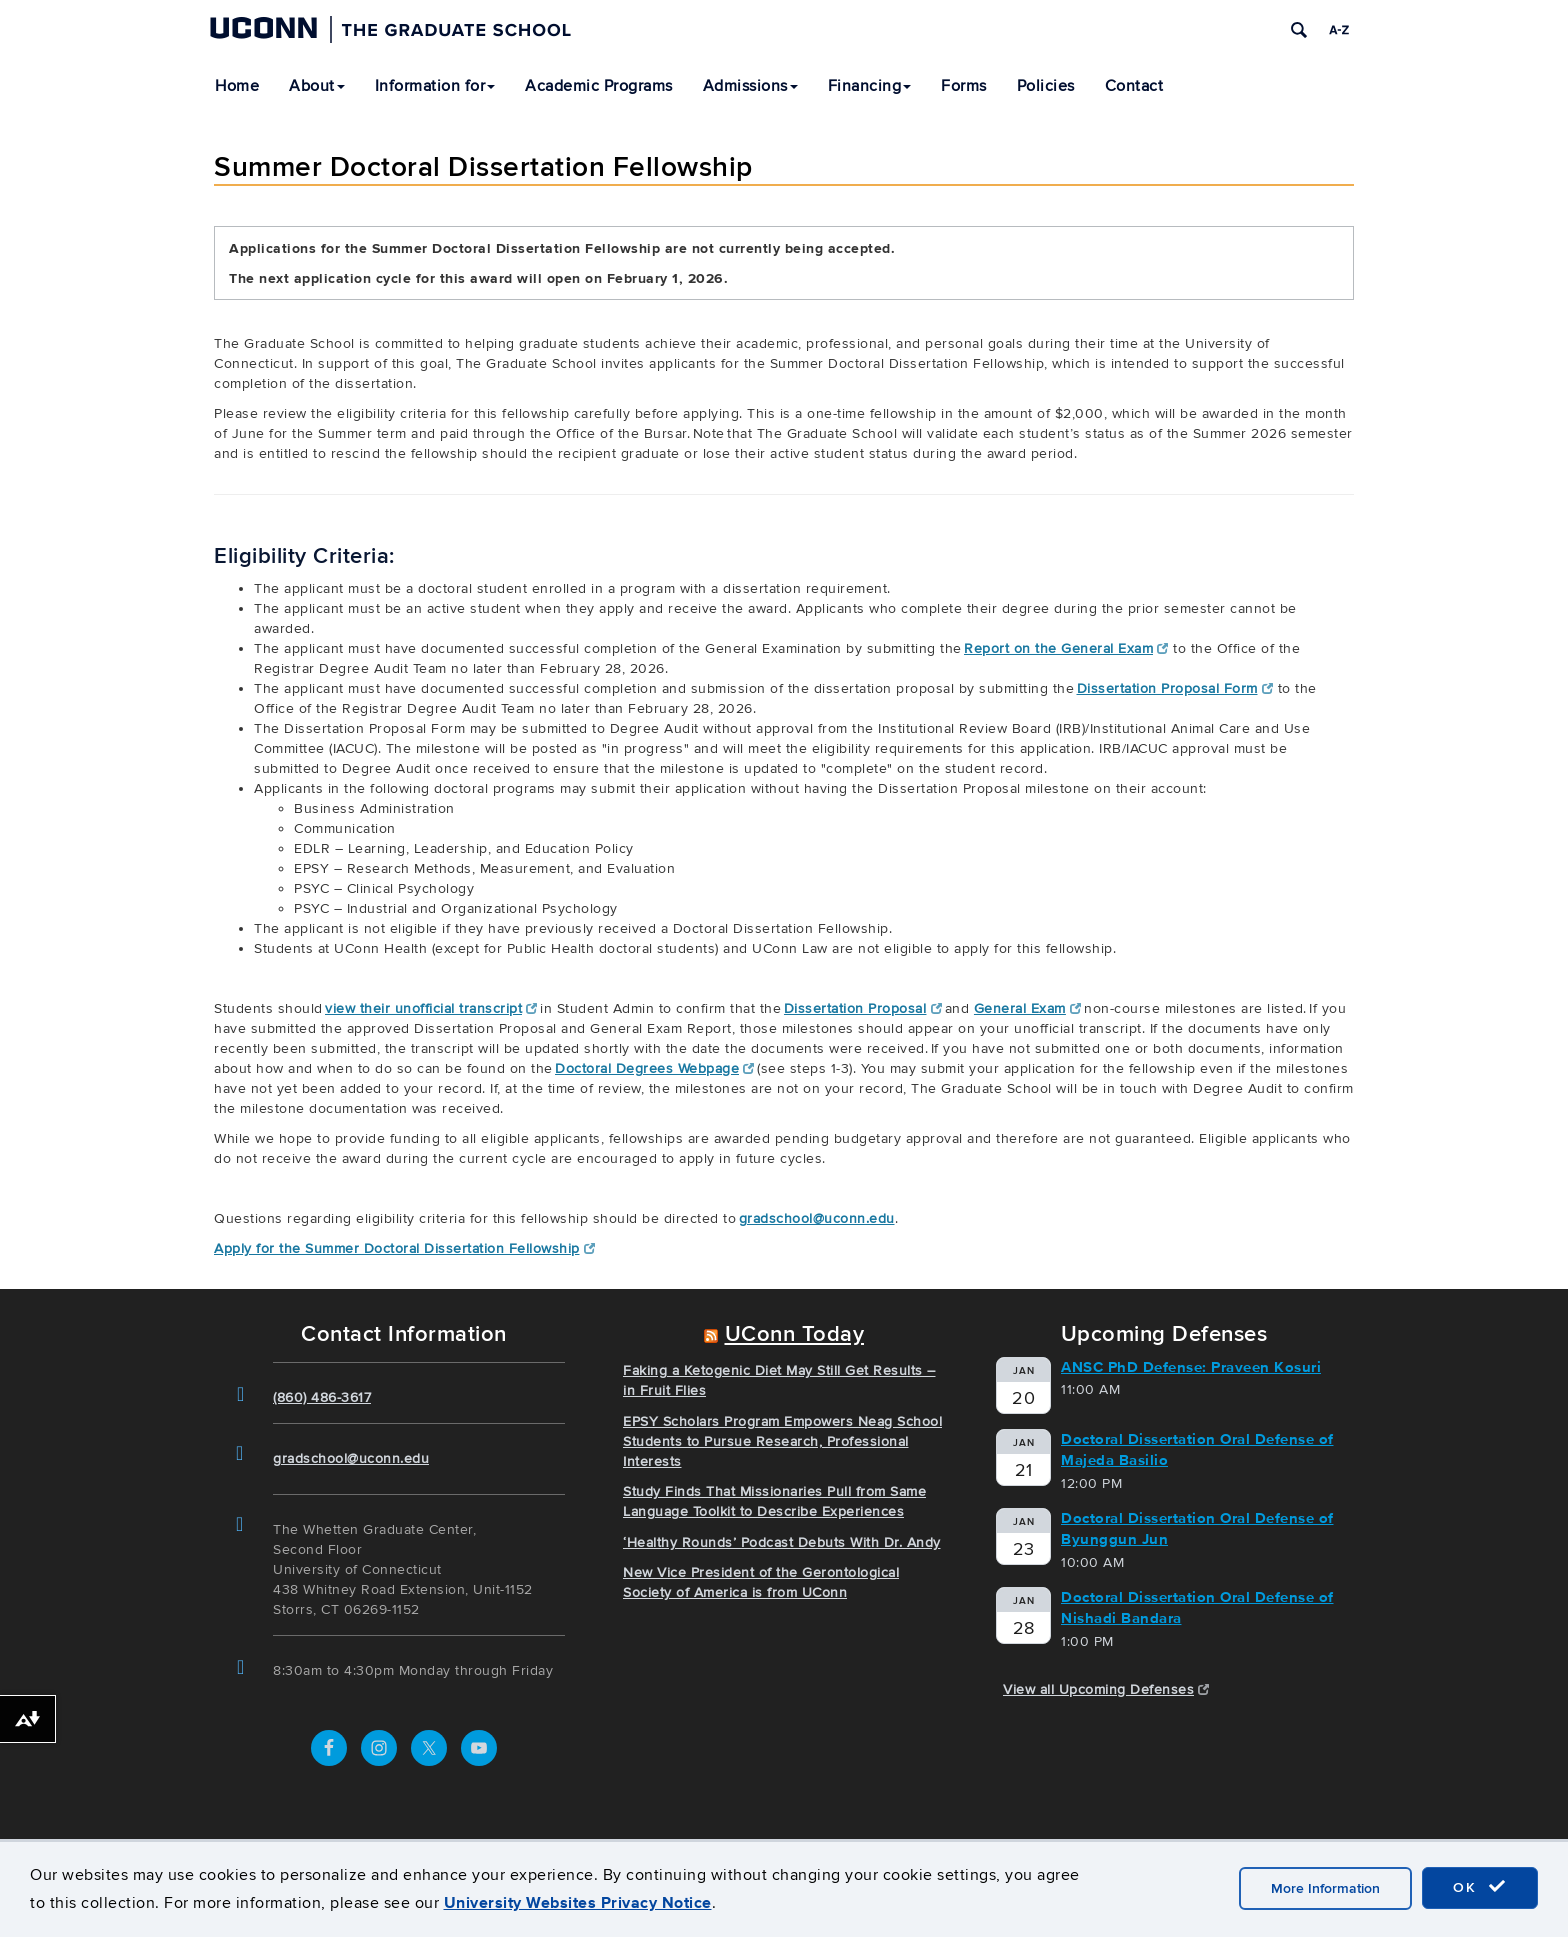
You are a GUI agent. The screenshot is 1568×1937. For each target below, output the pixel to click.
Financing (870, 86)
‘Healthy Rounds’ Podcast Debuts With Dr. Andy (782, 1542)
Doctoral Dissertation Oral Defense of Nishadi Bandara (1197, 1607)
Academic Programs (599, 86)
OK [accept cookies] (1480, 1887)
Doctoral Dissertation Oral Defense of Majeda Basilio (1197, 1449)
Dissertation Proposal (863, 1008)
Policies (1046, 86)
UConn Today (795, 1334)
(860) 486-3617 (322, 1397)
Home (237, 86)
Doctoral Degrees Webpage (655, 1068)
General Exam (1028, 1008)
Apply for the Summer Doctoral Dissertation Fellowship (404, 1248)
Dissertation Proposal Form (1175, 688)
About (317, 86)
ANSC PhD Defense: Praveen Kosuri (1191, 1367)
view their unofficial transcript (431, 1008)
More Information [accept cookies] (1325, 1888)
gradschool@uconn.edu (817, 1218)
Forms (964, 86)
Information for (435, 86)
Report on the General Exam (1066, 648)
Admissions (750, 86)
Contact (1134, 86)
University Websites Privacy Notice (578, 1902)
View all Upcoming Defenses (1106, 1689)
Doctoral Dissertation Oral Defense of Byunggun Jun (1197, 1528)
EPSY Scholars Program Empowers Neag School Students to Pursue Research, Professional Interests (782, 1441)
